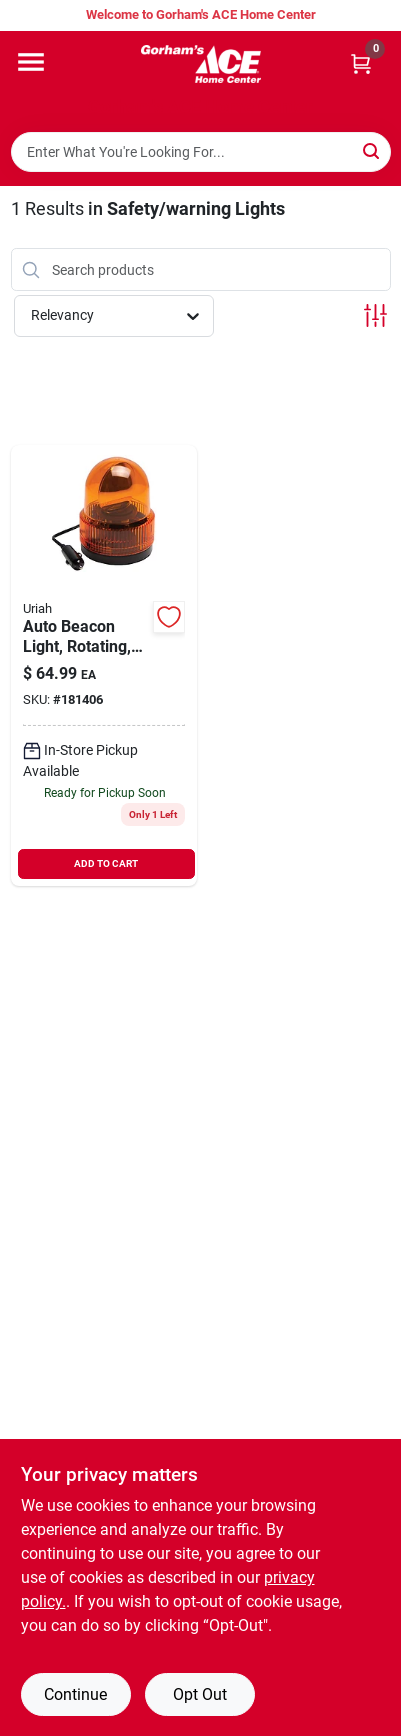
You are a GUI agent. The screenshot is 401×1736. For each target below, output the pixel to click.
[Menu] (31, 62)
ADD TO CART (106, 863)
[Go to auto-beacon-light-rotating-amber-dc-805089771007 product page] (104, 665)
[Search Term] (201, 152)
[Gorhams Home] (201, 64)
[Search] (372, 150)
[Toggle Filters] (375, 315)
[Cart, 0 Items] (361, 63)
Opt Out (200, 1694)
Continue (75, 1694)
